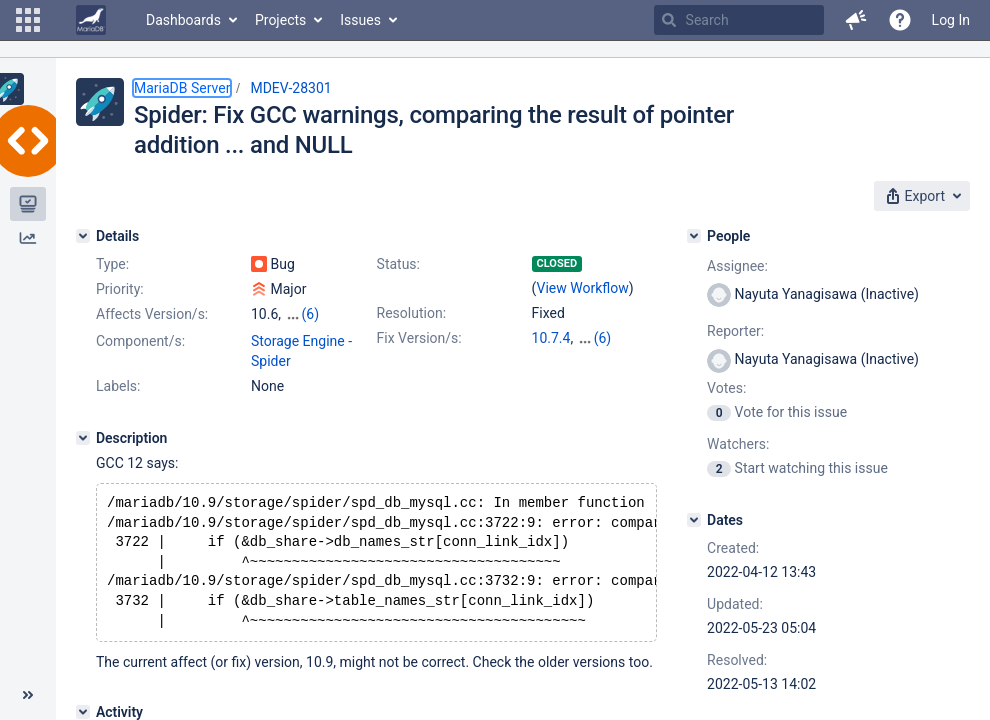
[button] (28, 20)
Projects (280, 20)
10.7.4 (551, 338)
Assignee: (737, 266)
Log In (951, 20)
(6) (311, 314)
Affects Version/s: (152, 314)
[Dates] (694, 520)
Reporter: (735, 331)
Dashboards (183, 20)
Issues (360, 20)
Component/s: (140, 341)
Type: (112, 264)
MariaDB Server (182, 88)
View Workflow (583, 288)
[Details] (83, 236)
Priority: (120, 289)
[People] (694, 236)
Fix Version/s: (419, 338)
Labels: (118, 386)
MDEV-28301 (290, 88)
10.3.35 (600, 338)
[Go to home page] (91, 20)
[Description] (83, 438)
